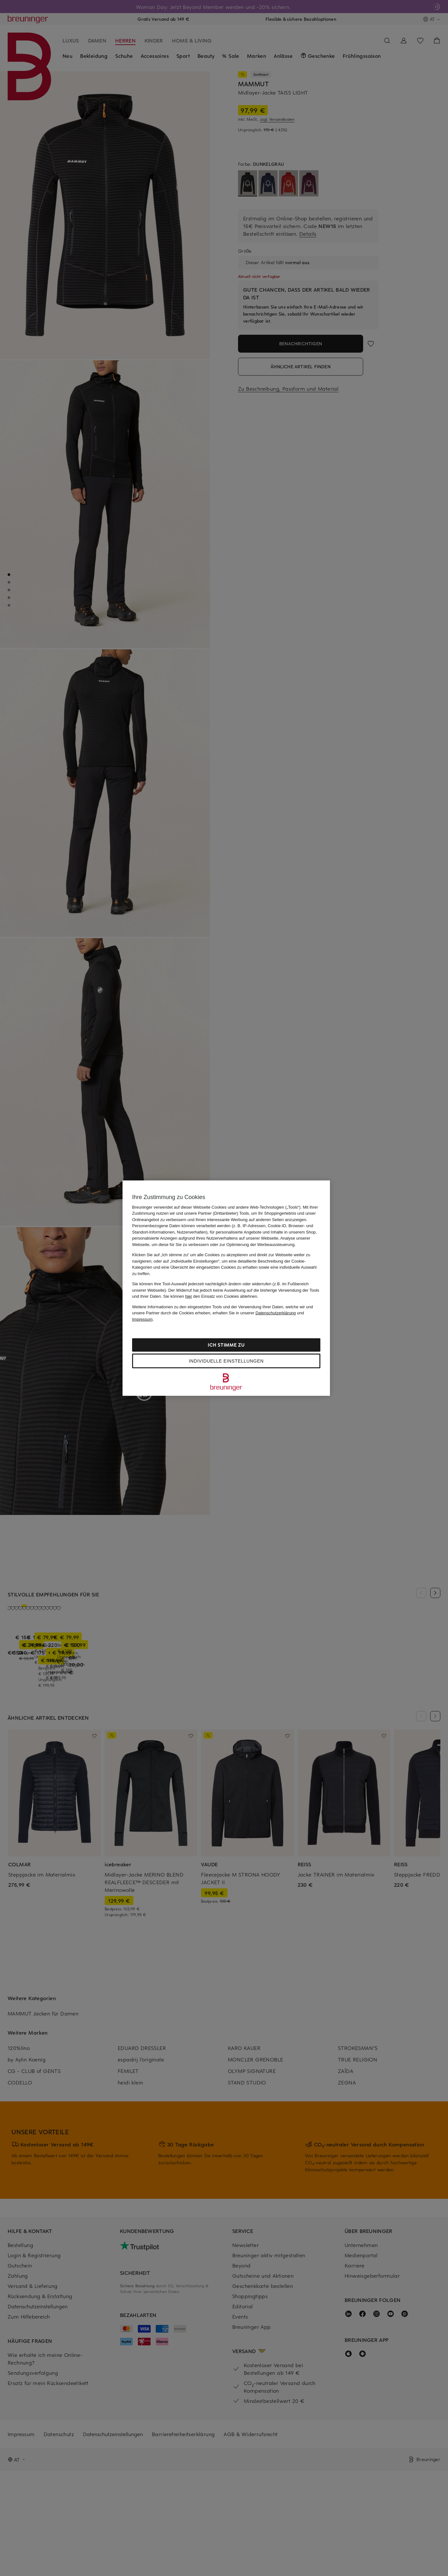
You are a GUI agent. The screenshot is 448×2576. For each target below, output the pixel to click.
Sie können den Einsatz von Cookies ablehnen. (210, 1296)
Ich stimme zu (226, 1345)
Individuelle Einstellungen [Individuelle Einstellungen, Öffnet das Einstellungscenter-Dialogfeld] (226, 1361)
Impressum (142, 1319)
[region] (226, 1288)
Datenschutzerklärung (276, 1313)
